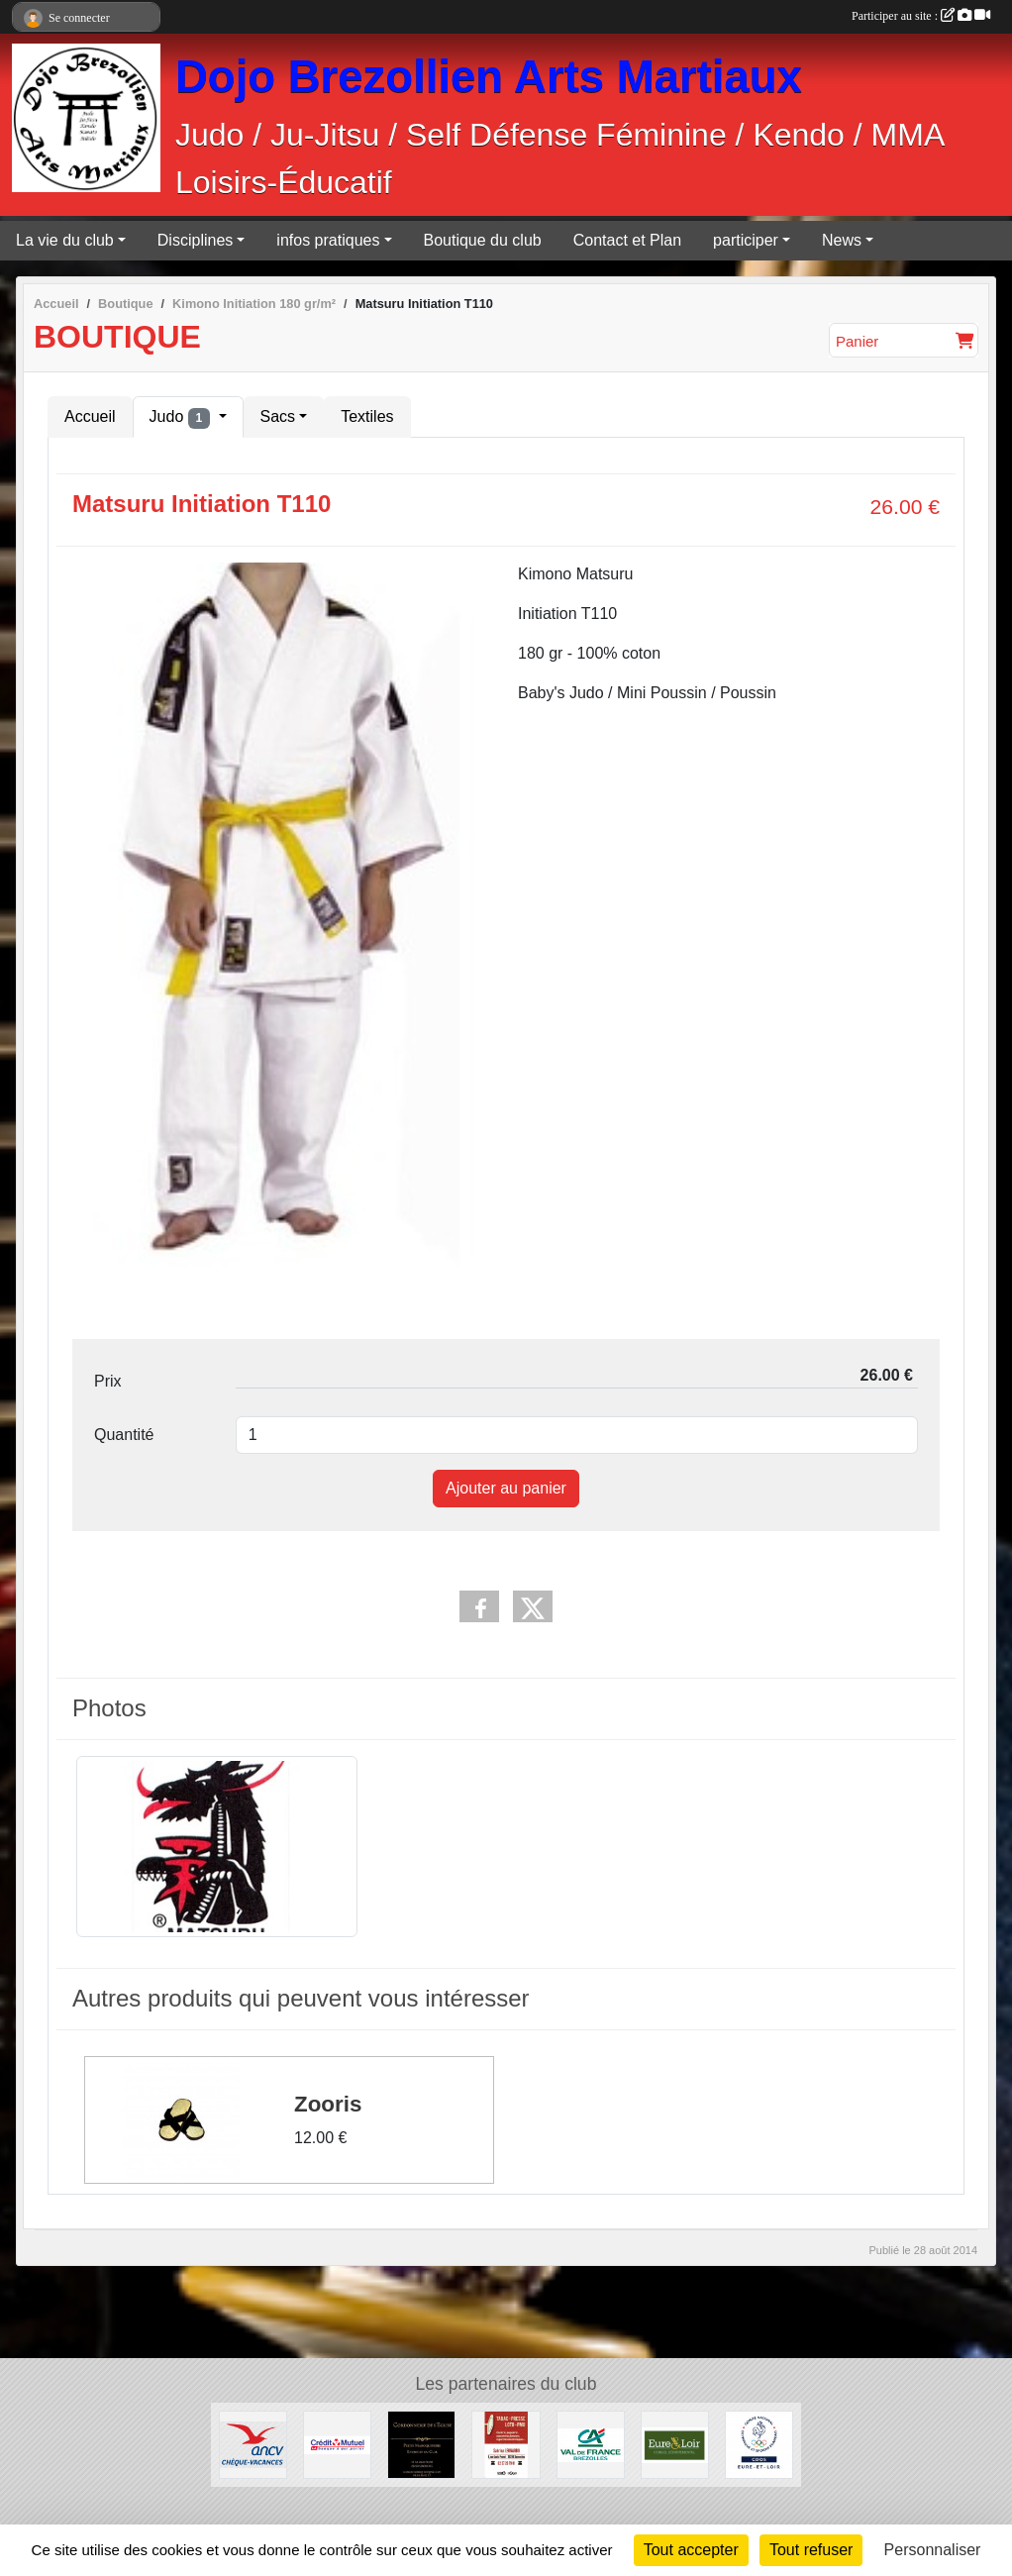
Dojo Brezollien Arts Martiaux (488, 77)
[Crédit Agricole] (591, 2443)
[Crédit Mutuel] (337, 2443)
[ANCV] (253, 2443)
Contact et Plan (627, 240)
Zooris (327, 2103)
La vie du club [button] (65, 240)
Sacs (278, 416)
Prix (108, 1381)
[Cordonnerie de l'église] (421, 2443)
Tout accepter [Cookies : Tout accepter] (691, 2549)
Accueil (90, 416)
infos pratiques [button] (327, 240)
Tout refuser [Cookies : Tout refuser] (811, 2549)
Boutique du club (483, 240)
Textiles (367, 416)
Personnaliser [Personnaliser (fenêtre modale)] (932, 2549)
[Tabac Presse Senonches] (505, 2443)
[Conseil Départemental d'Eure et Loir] (675, 2443)
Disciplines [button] (195, 240)
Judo (182, 418)
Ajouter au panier (506, 1488)
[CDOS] (759, 2443)
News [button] (841, 240)
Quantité (123, 1434)
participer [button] (745, 240)
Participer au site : (921, 16)
